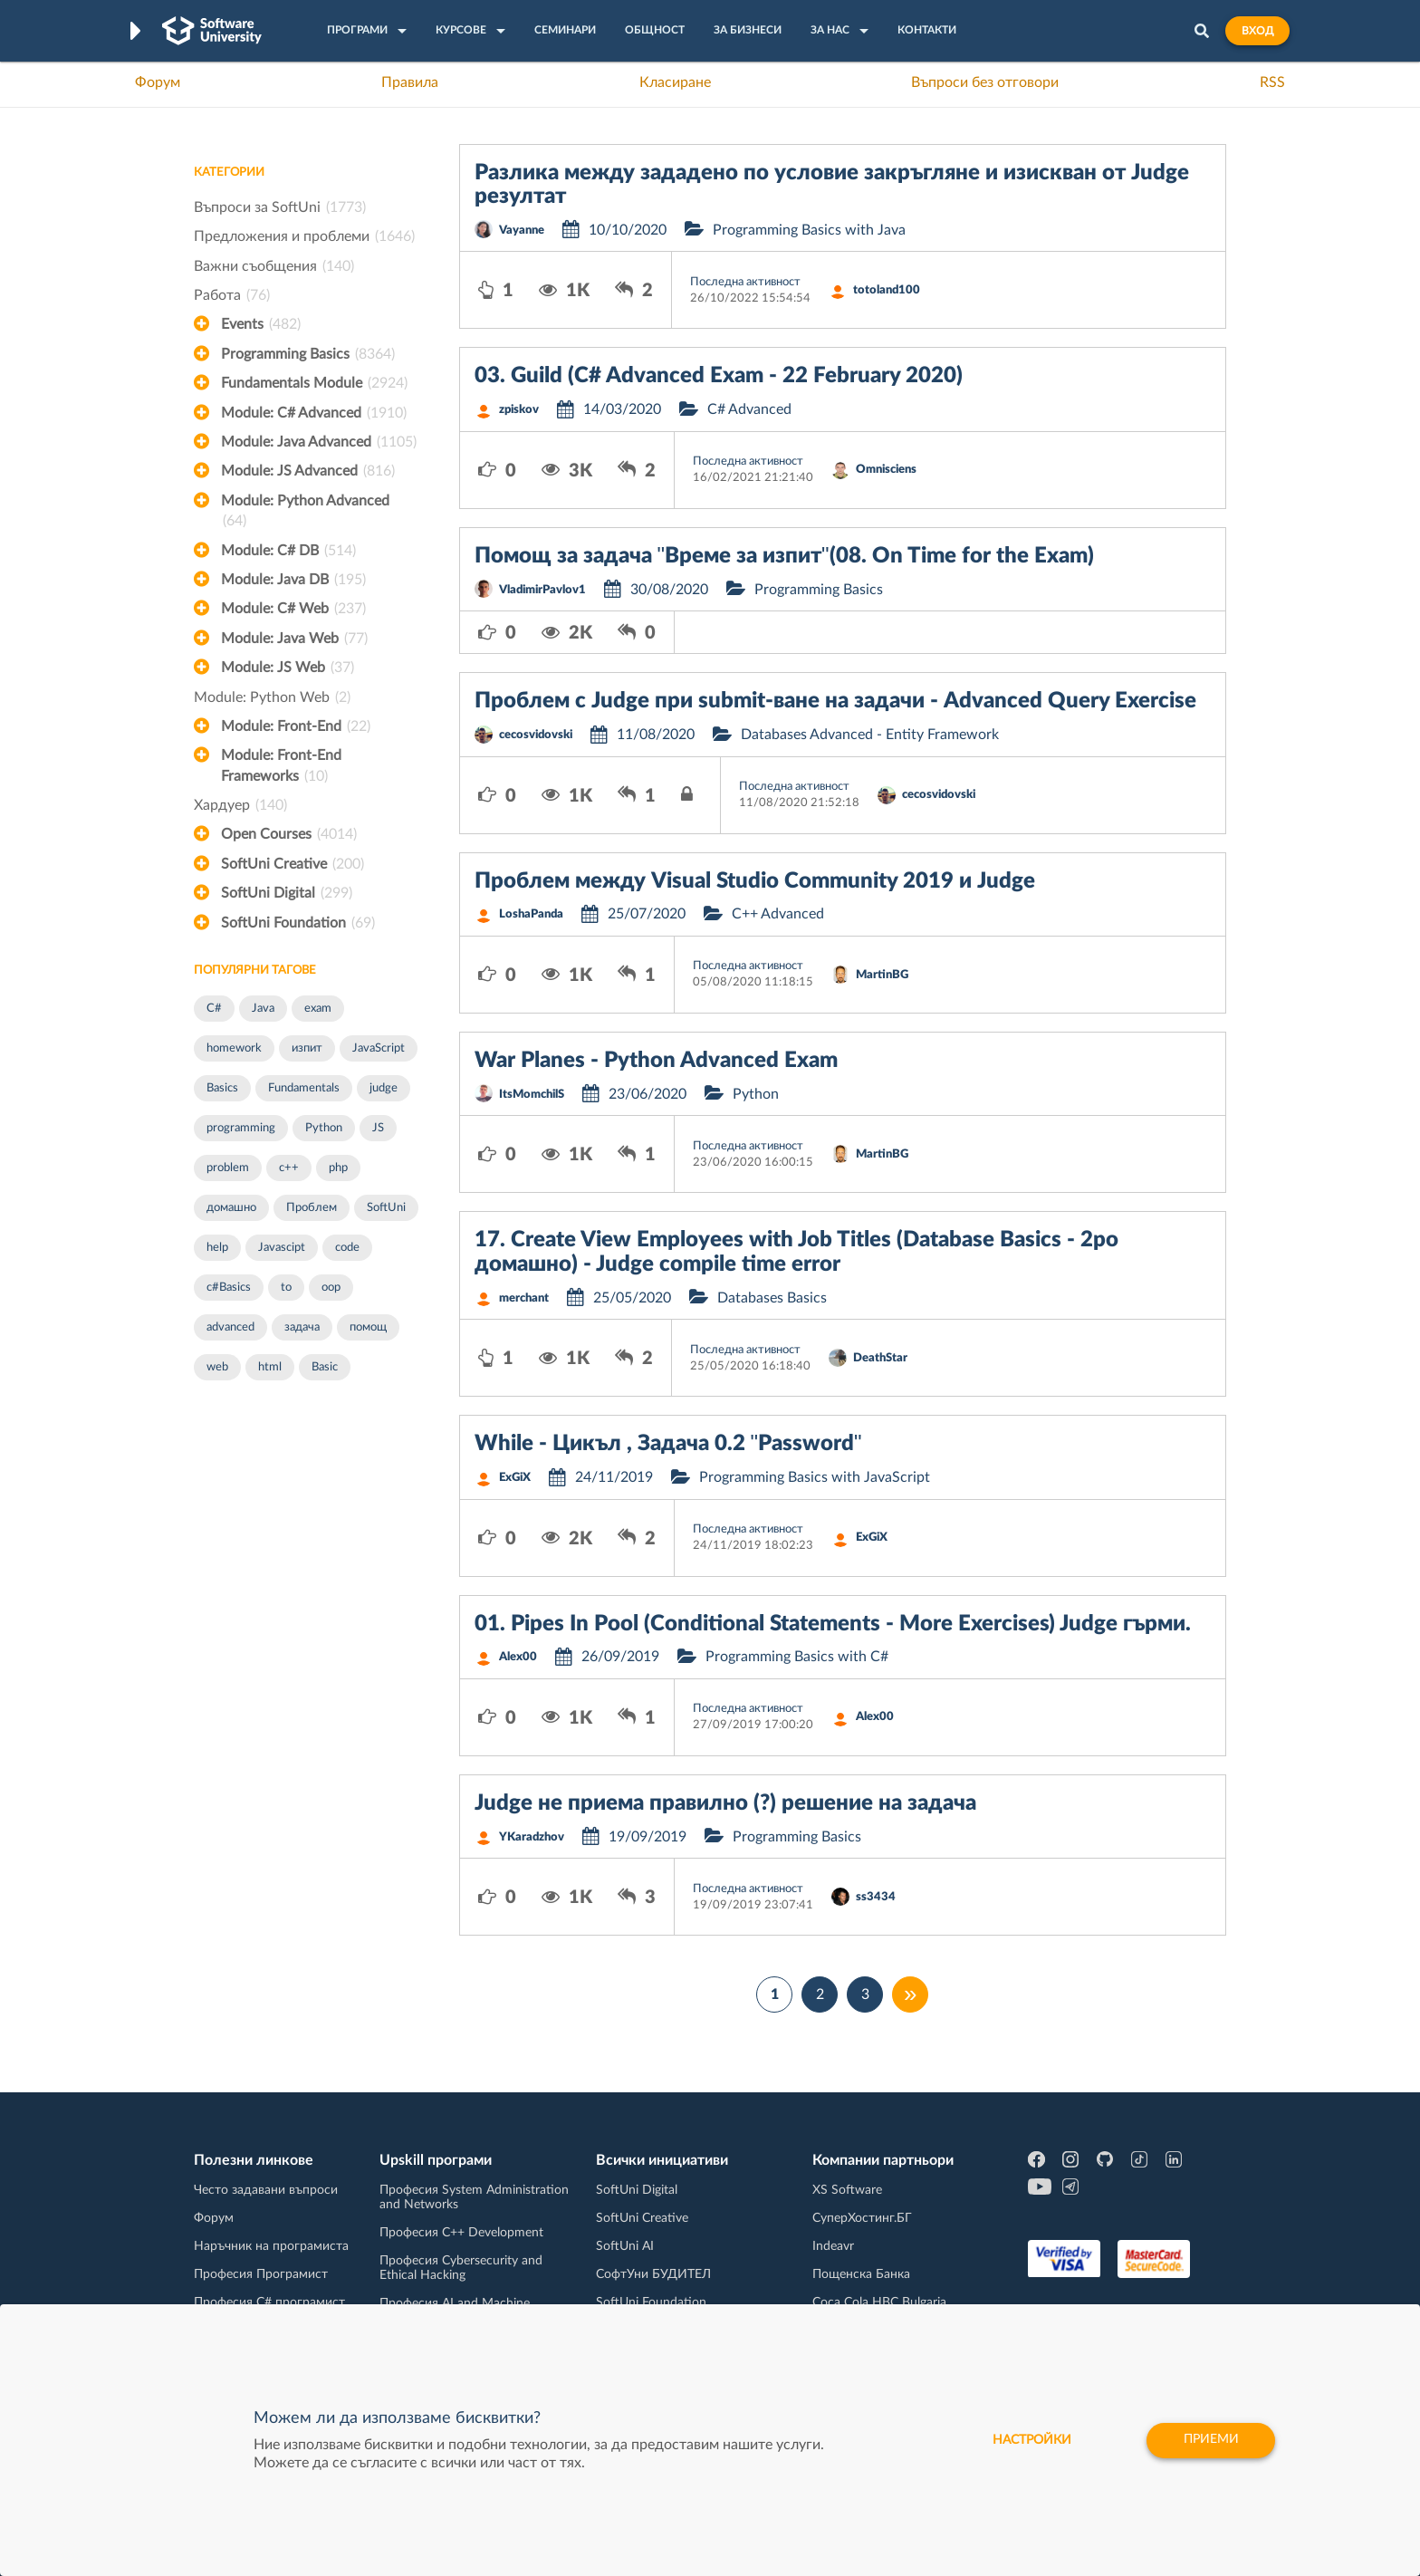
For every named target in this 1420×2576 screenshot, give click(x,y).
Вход (1257, 30)
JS (378, 1128)
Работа (232, 295)
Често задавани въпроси (266, 2190)
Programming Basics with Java (809, 230)
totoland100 (886, 290)
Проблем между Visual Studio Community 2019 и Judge (755, 881)
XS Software (847, 2190)
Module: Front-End (295, 726)
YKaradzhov (531, 1837)
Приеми (1210, 2440)
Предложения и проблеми (304, 236)
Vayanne (521, 230)
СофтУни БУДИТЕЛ (653, 2274)
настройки (1029, 2440)
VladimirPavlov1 (542, 590)
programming (240, 1128)
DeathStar (880, 1358)
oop (331, 1287)
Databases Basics (772, 1298)
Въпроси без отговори (985, 82)
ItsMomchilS (531, 1095)
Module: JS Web (287, 668)
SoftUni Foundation (298, 923)
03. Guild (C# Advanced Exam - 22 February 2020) (719, 376)
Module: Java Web (294, 639)
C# (214, 1008)
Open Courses (289, 834)
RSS (1272, 82)
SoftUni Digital (286, 893)
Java (263, 1008)
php (338, 1168)
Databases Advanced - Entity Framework (870, 734)
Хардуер (240, 805)
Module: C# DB (288, 551)
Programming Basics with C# (796, 1656)
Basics (222, 1088)
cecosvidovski (535, 735)
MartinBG (882, 975)
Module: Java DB (293, 580)
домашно (231, 1208)
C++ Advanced (778, 914)
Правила (409, 82)
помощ (368, 1327)
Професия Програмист (261, 2274)
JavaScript (378, 1048)
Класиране (675, 82)
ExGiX (515, 1478)
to (286, 1287)
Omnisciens (886, 470)
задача (302, 1327)
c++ (289, 1168)
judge (383, 1088)
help (217, 1248)
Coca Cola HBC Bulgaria (879, 2302)
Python (323, 1128)
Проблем (311, 1208)
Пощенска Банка (861, 2274)
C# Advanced (749, 409)
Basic (325, 1367)
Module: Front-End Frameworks (281, 767)
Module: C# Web (293, 609)
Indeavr (833, 2246)
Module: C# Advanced (314, 413)
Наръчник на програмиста (271, 2246)
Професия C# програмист (269, 2302)
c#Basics (228, 1287)
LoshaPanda (531, 914)
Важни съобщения (274, 266)
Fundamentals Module (314, 383)
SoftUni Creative (292, 864)
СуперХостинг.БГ (862, 2218)
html (270, 1367)
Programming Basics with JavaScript (814, 1477)
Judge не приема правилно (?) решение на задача (725, 1803)
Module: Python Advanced (305, 513)
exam (317, 1008)
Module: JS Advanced (308, 471)
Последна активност (745, 282)
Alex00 (518, 1657)
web (217, 1367)
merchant (524, 1298)
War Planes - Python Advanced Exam (656, 1061)
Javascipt (281, 1248)
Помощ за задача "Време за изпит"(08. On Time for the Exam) (784, 556)
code (347, 1248)
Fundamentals (304, 1088)
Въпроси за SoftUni (280, 207)
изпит (307, 1048)
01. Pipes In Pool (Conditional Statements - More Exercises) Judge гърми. (833, 1624)
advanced (230, 1327)
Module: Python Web (272, 697)
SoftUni (386, 1208)
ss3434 (876, 1897)
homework (234, 1048)
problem (227, 1168)
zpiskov (519, 410)
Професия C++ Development (461, 2232)
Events (261, 324)
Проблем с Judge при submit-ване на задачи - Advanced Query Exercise (835, 701)
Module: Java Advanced (319, 442)
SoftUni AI (625, 2246)
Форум (157, 82)
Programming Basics (308, 354)
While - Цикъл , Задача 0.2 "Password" (668, 1444)
